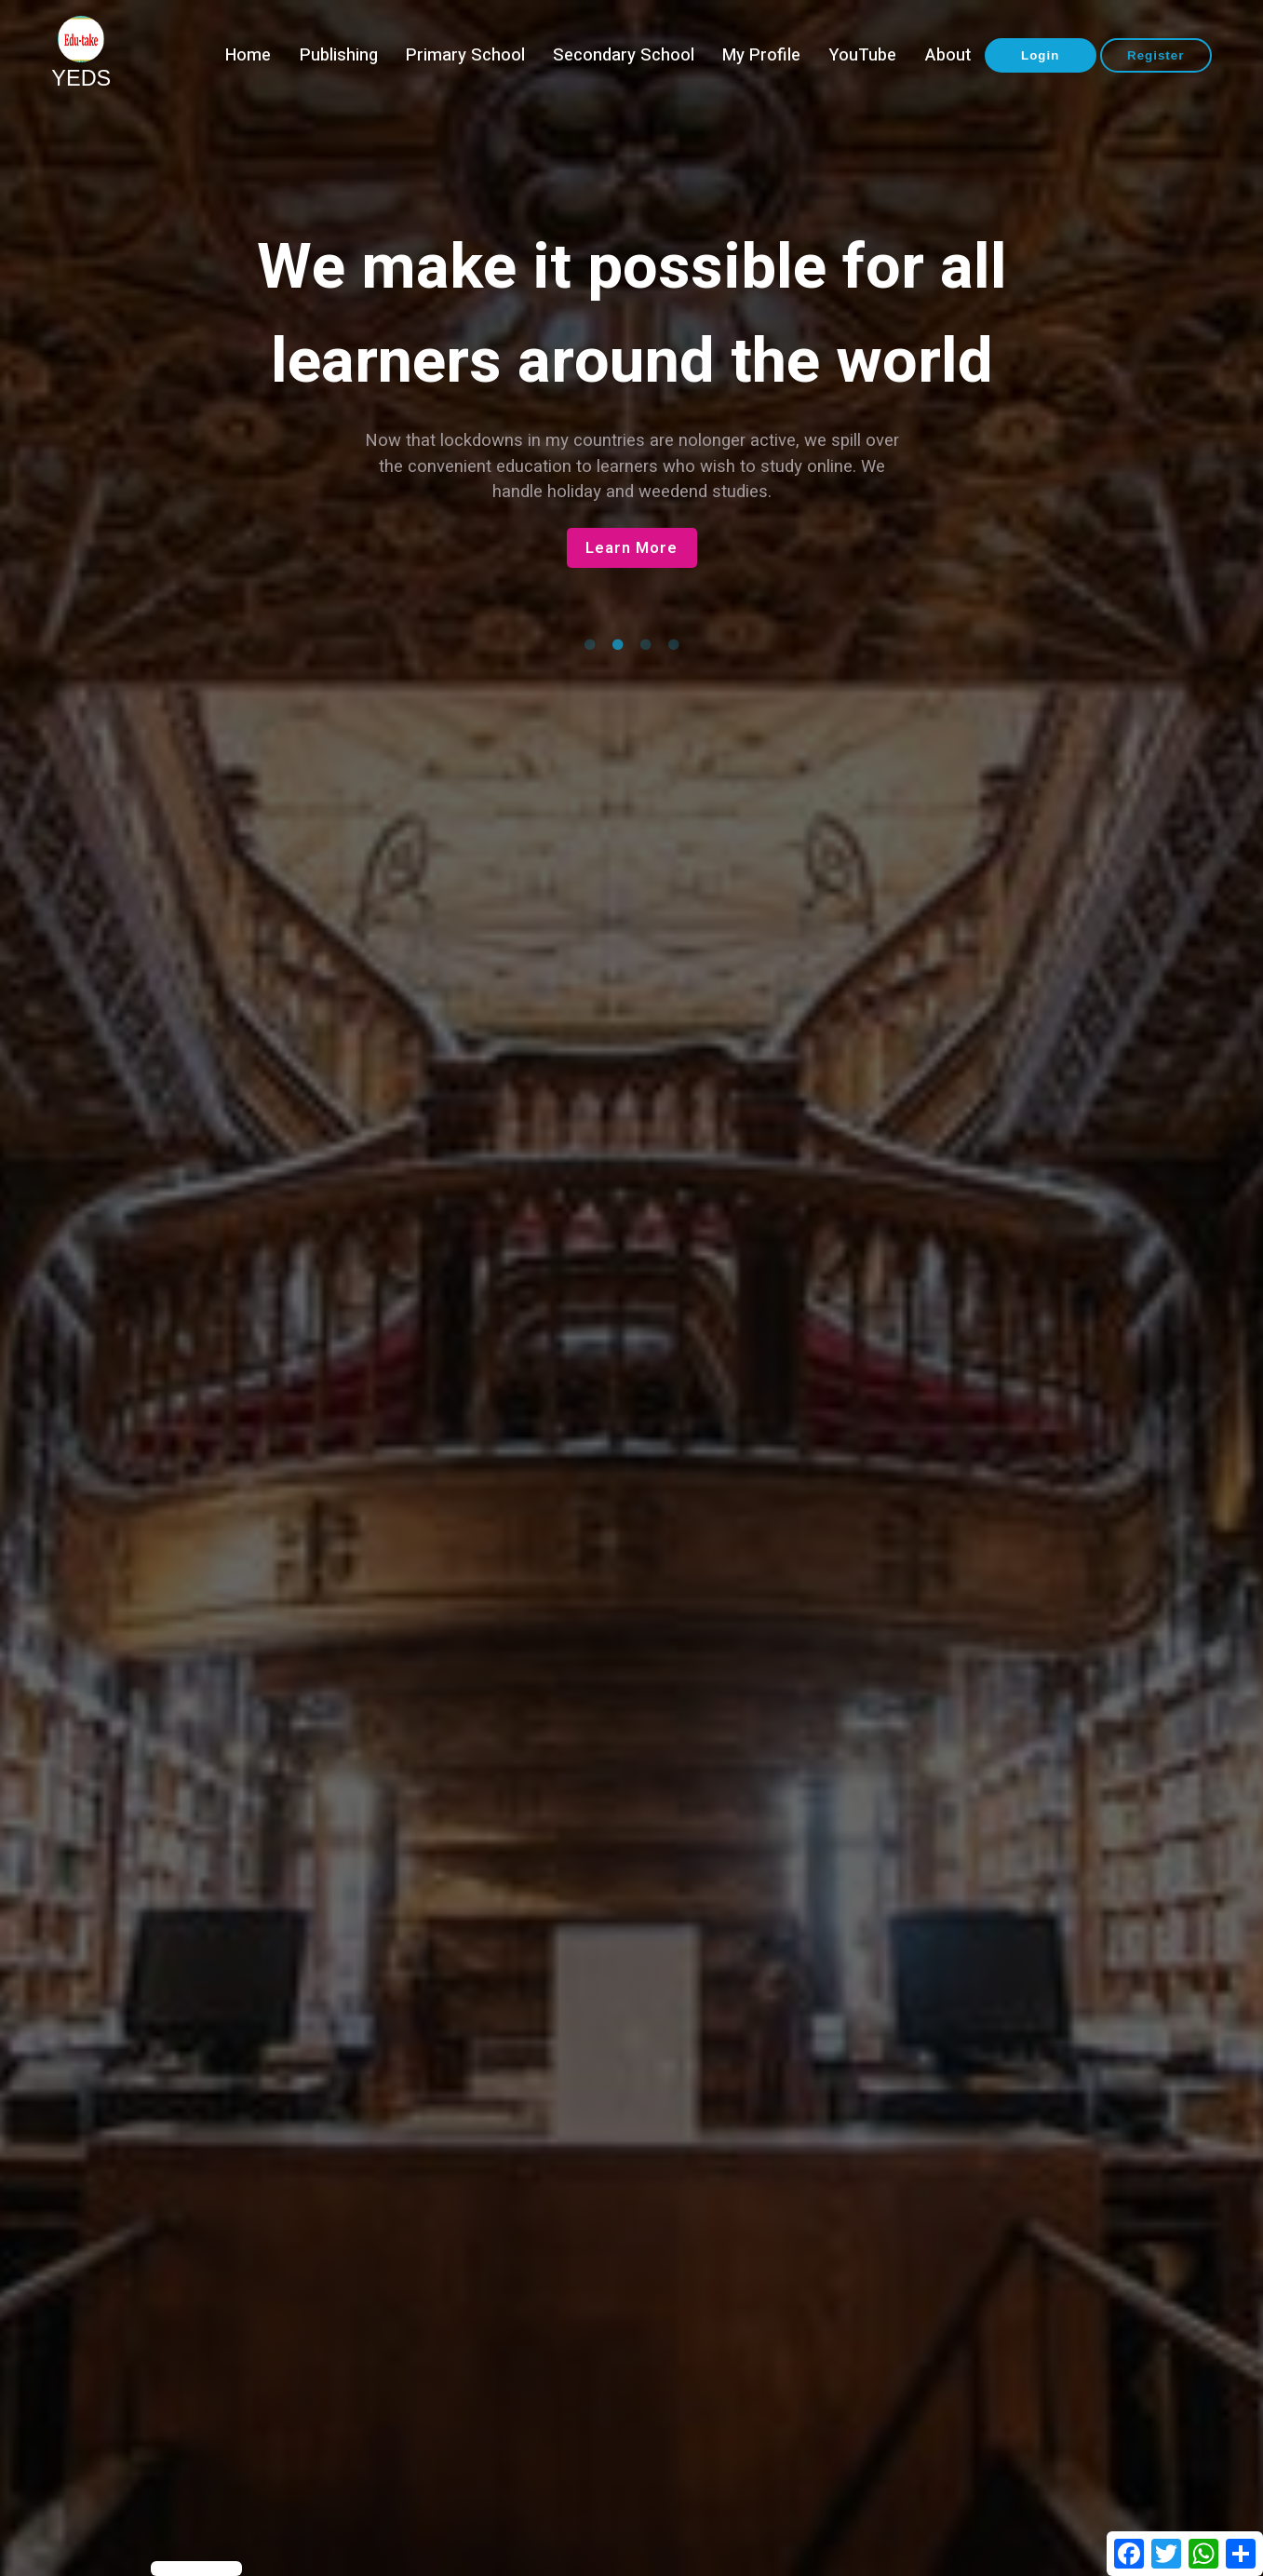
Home (248, 55)
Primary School (465, 55)
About (948, 55)
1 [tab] (590, 645)
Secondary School (623, 55)
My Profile (761, 55)
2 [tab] (618, 645)
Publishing (339, 55)
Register (1155, 55)
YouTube (862, 55)
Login (1040, 55)
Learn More (631, 548)
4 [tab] (674, 645)
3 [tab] (646, 645)
